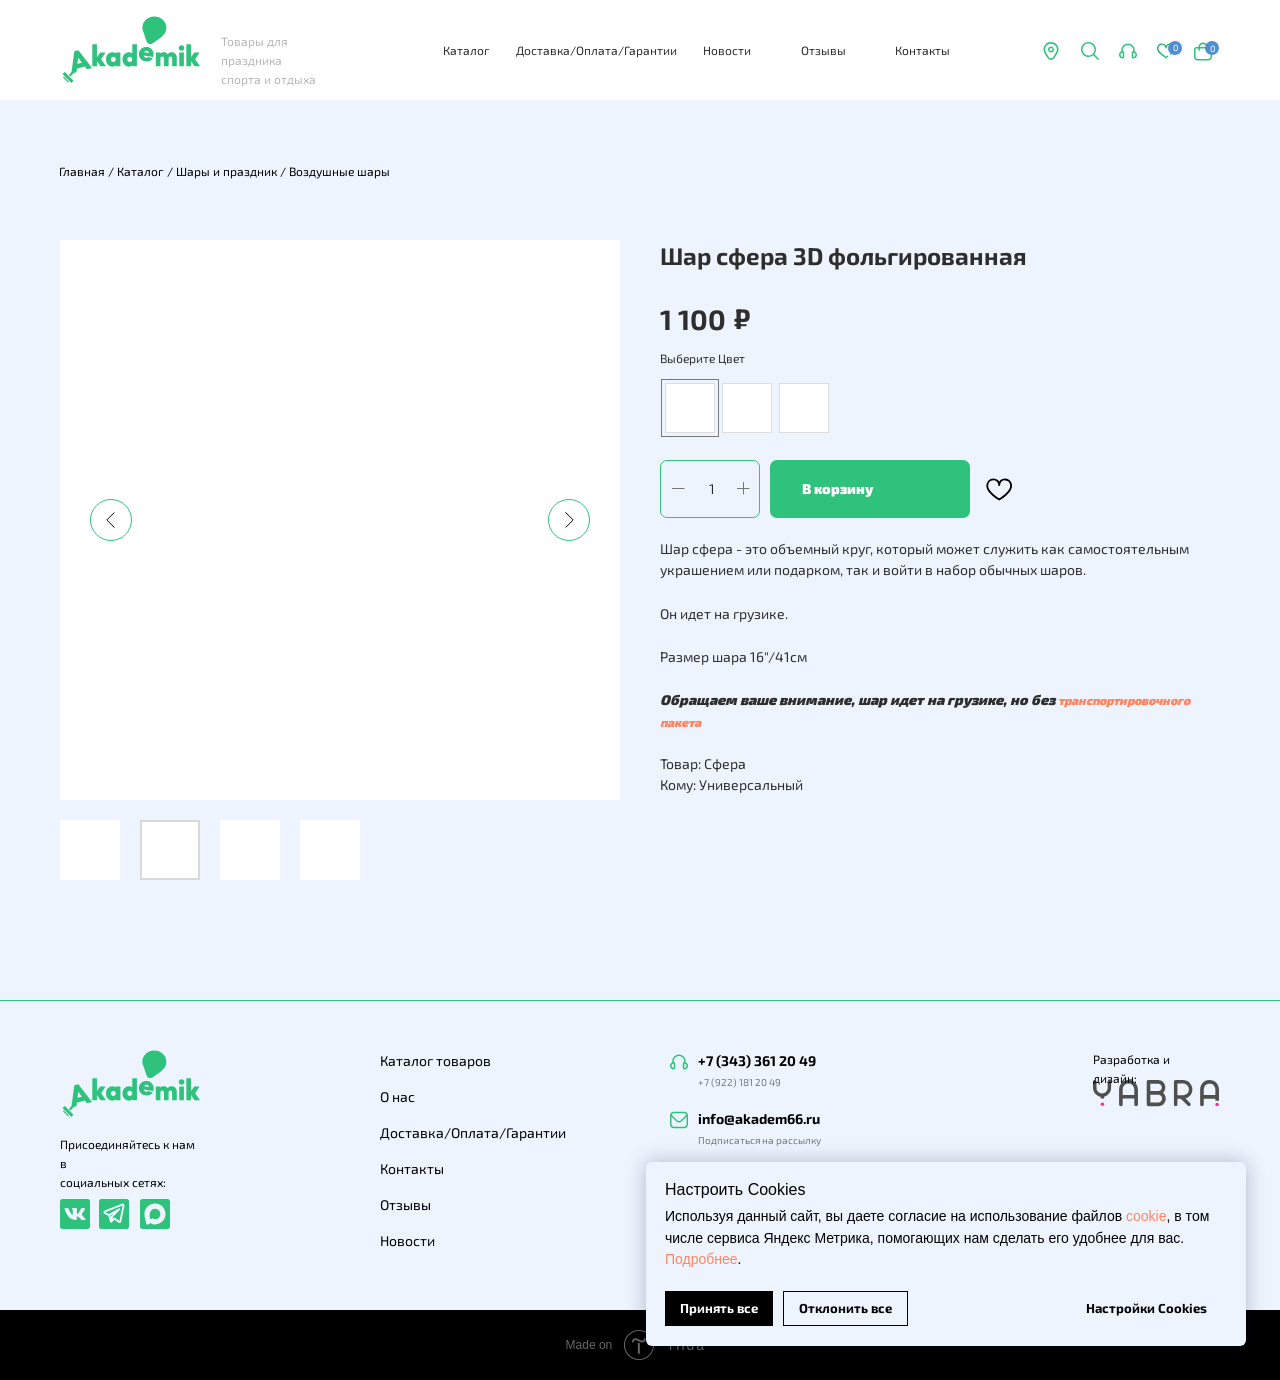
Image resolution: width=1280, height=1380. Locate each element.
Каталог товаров (435, 1060)
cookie (1146, 1216)
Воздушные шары (339, 171)
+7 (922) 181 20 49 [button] (739, 1082)
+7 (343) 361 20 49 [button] (757, 1060)
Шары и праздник (226, 171)
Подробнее (701, 1259)
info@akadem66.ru (759, 1118)
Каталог (466, 50)
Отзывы (823, 50)
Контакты (922, 50)
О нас (397, 1096)
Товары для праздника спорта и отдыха (268, 60)
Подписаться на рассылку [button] (759, 1140)
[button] (1128, 51)
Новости (727, 50)
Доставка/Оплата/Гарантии (596, 50)
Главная (82, 171)
